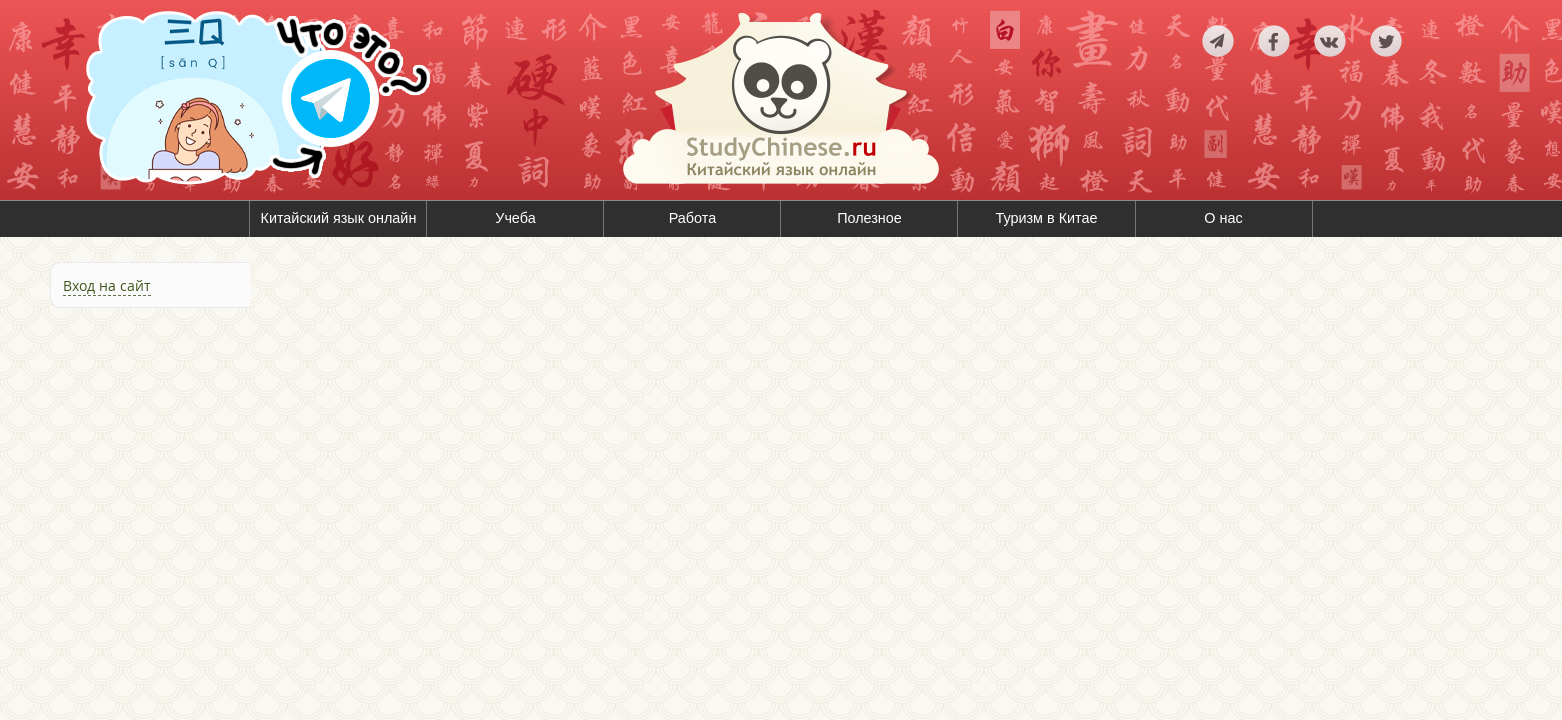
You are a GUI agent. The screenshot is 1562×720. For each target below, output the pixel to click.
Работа (693, 218)
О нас (1223, 218)
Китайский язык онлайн (339, 218)
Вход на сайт (107, 285)
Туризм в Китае (1046, 218)
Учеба (515, 218)
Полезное (869, 218)
